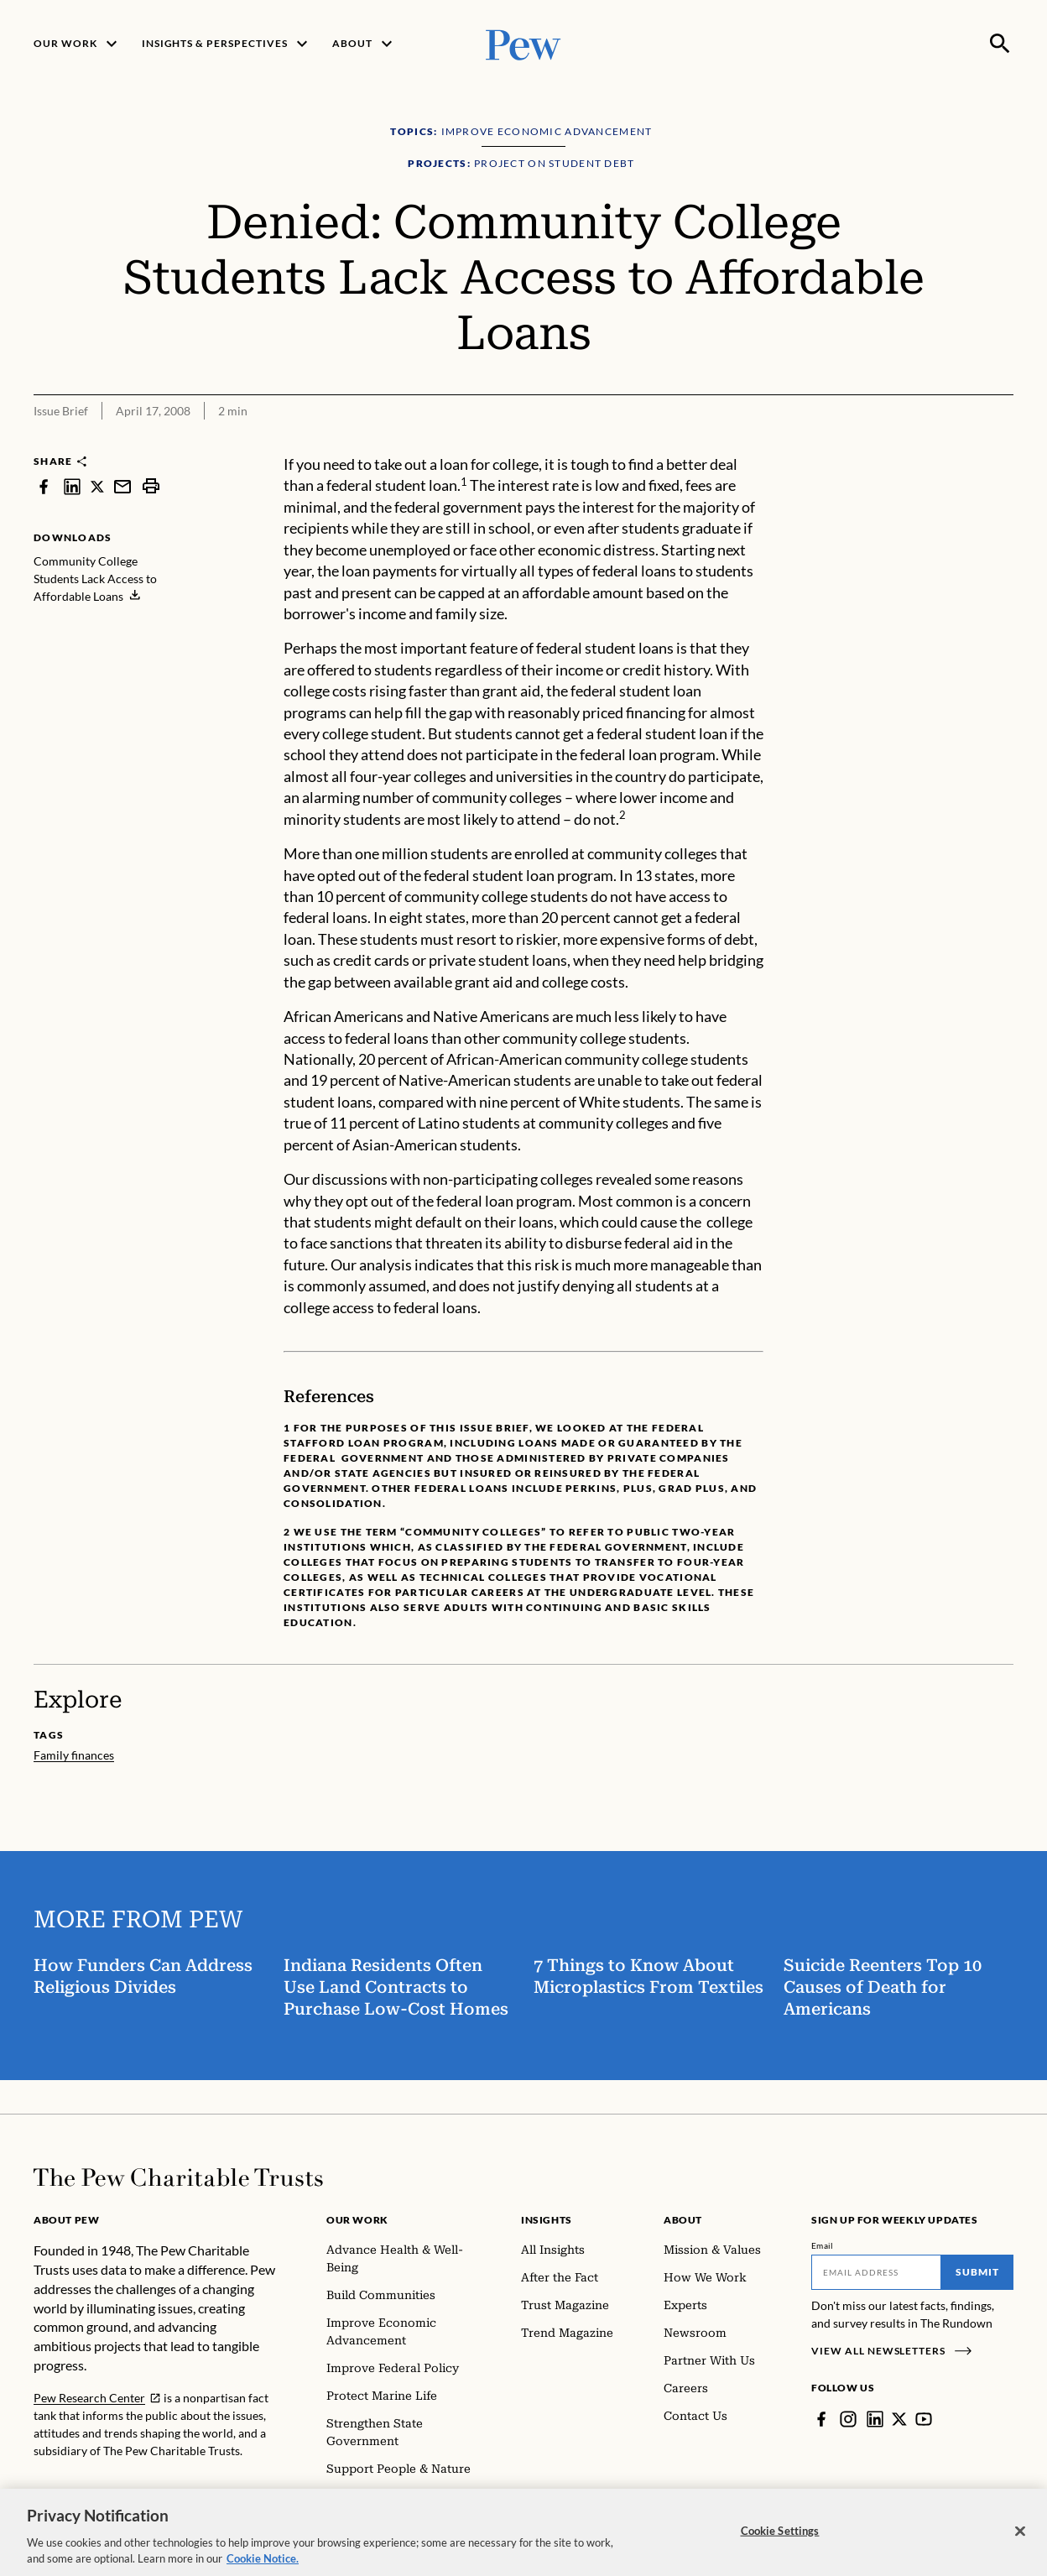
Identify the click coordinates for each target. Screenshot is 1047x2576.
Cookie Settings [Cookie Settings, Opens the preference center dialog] (780, 2546)
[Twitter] (899, 2419)
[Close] (1020, 2547)
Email (822, 2245)
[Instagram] (848, 2419)
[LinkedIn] (875, 2419)
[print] (151, 486)
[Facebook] (821, 2419)
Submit (977, 2272)
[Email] (876, 2272)
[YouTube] (924, 2419)
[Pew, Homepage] (523, 43)
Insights (546, 2220)
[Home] (178, 2177)
